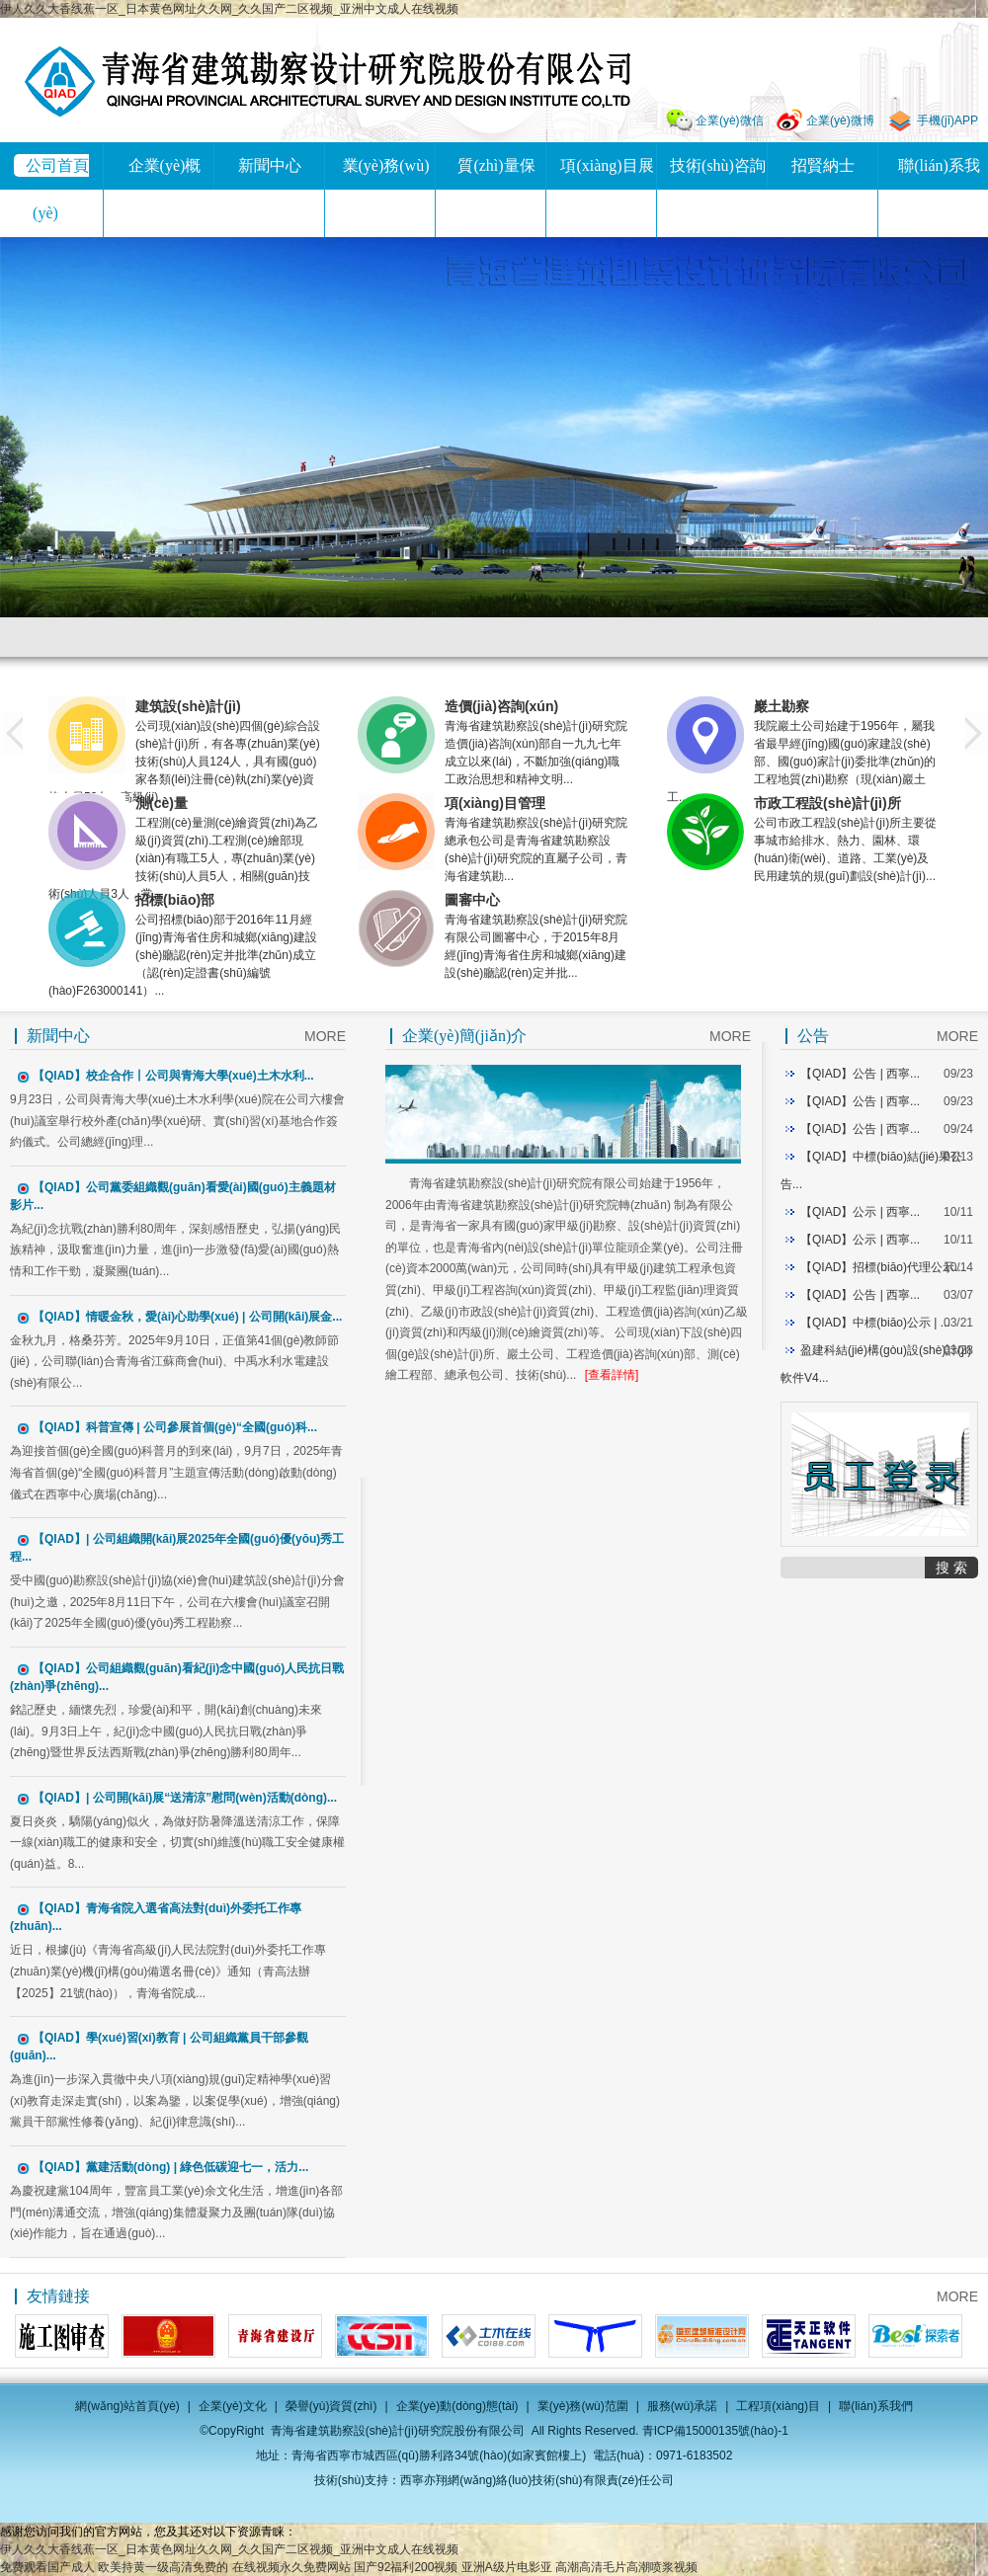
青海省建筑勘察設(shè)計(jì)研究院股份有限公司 (327, 81)
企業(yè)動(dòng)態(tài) (457, 2406)
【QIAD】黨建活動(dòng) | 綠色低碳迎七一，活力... (170, 2167)
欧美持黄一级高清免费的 (163, 2567)
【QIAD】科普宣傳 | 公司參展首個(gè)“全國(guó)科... (175, 1427)
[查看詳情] (612, 1375)
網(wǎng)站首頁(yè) (127, 2406)
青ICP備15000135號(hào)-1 (715, 2431)
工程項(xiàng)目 (778, 2406)
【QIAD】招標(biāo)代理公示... (882, 1267)
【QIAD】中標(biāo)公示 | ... (875, 1322)
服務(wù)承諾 (682, 2406)
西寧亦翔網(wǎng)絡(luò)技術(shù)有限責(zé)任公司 (537, 2480)
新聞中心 (269, 165)
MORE (325, 1036)
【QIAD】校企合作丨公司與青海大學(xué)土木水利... (173, 1076)
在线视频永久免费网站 (291, 2567)
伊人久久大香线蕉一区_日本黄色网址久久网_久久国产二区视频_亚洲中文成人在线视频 (229, 9)
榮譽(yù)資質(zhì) (331, 2406)
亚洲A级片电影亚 (506, 2567)
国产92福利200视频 (405, 2567)
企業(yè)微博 (840, 120)
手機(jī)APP (947, 120)
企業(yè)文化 (233, 2406)
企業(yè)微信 (730, 120)
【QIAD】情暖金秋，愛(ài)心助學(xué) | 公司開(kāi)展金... (187, 1317)
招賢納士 (823, 165)
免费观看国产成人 (47, 2567)
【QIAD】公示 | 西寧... (860, 1212)
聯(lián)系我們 (876, 2406)
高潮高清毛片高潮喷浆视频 (626, 2567)
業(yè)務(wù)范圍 (582, 2406)
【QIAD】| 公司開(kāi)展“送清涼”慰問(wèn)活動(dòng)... (185, 1798)
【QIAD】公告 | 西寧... (860, 1074)
